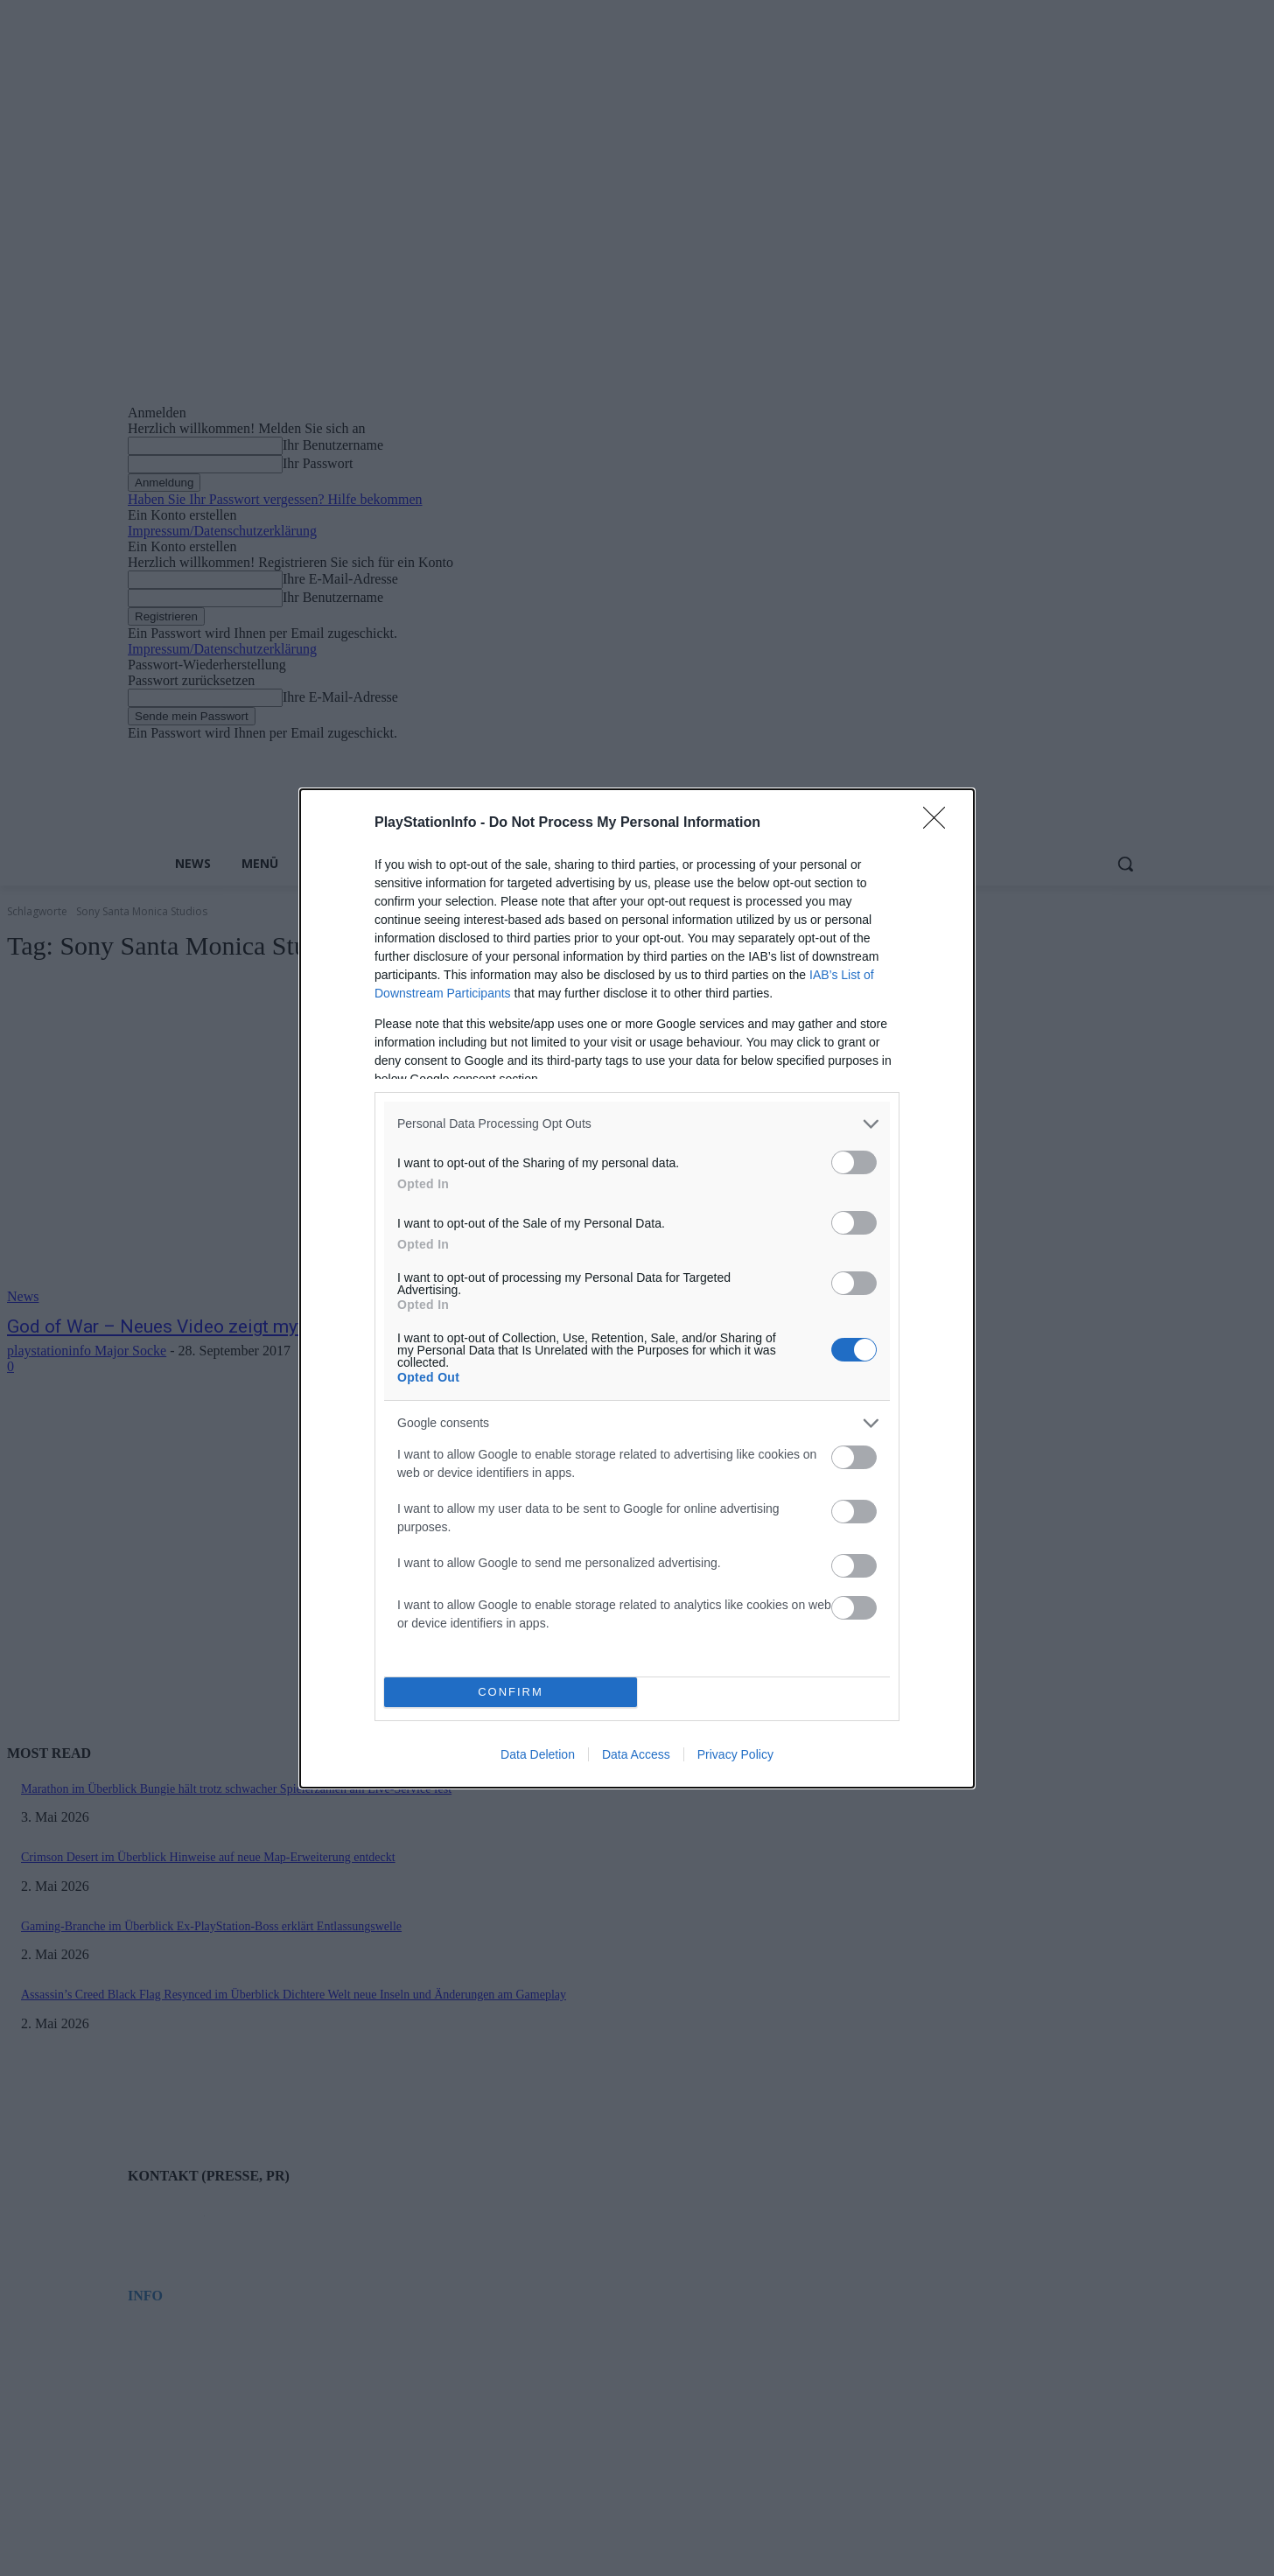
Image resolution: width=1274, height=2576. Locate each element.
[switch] (854, 1162)
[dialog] (637, 1288)
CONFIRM (510, 1691)
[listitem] (637, 1124)
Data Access (636, 1754)
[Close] (939, 823)
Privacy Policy (735, 1754)
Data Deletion (537, 1754)
